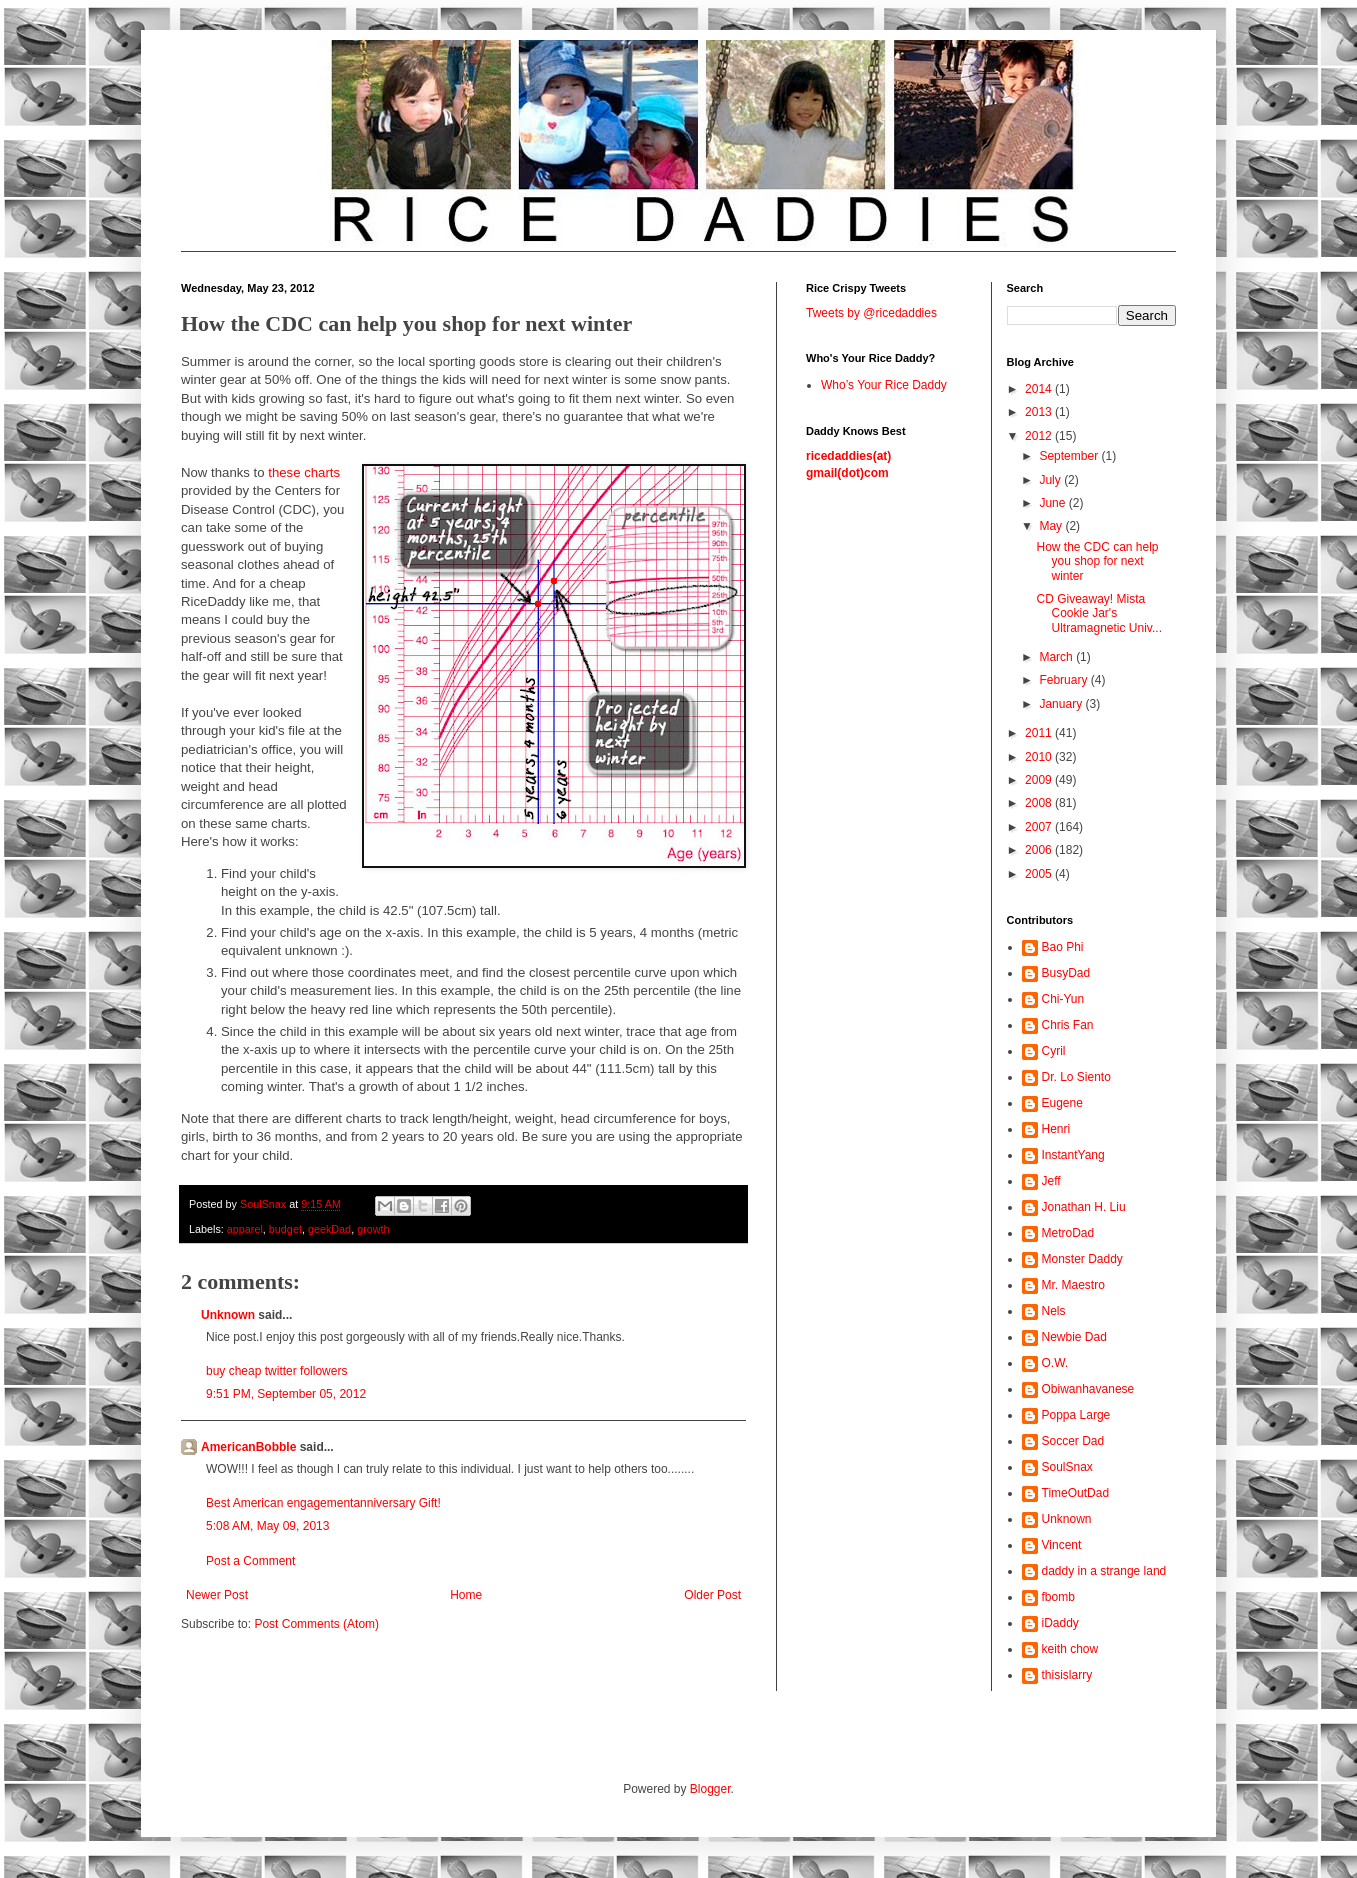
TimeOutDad (1076, 1493)
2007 (1040, 827)
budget (285, 1229)
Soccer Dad (1073, 1441)
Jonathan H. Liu (1084, 1207)
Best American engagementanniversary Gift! (323, 1503)
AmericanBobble (248, 1447)
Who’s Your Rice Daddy (884, 385)
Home (466, 1595)
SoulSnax (1067, 1467)
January (1062, 704)
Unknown (228, 1315)
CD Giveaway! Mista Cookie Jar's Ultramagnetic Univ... (1098, 613)
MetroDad (1068, 1233)
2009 (1040, 780)
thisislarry (1067, 1675)
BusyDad (1066, 973)
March (1057, 657)
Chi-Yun (1063, 999)
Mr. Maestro (1073, 1285)
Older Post (712, 1595)
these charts (304, 472)
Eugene (1062, 1103)
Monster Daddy (1082, 1259)
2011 (1040, 733)
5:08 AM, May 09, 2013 (267, 1526)
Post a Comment (250, 1561)
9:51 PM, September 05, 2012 (286, 1394)
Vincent (1062, 1545)
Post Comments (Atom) (316, 1624)
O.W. (1055, 1363)
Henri (1056, 1129)
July (1051, 480)
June (1053, 503)
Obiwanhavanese (1088, 1389)
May (1052, 526)
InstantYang (1073, 1155)
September (1070, 456)
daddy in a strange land (1104, 1571)
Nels (1054, 1311)
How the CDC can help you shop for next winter (1097, 561)
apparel (245, 1229)
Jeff (1051, 1181)
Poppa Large (1076, 1415)
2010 (1040, 757)
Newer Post (217, 1595)
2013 (1040, 412)
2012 (1040, 436)
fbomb (1058, 1597)
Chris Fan (1068, 1025)
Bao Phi (1063, 947)
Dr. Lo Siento (1076, 1077)
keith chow (1070, 1649)
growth (373, 1229)
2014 (1040, 389)
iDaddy (1060, 1623)
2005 (1040, 874)
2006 (1040, 850)
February (1064, 680)
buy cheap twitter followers (276, 1371)
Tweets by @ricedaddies (871, 313)
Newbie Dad (1074, 1337)
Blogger (710, 1789)
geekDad (329, 1229)
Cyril (1054, 1051)
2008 (1040, 803)
